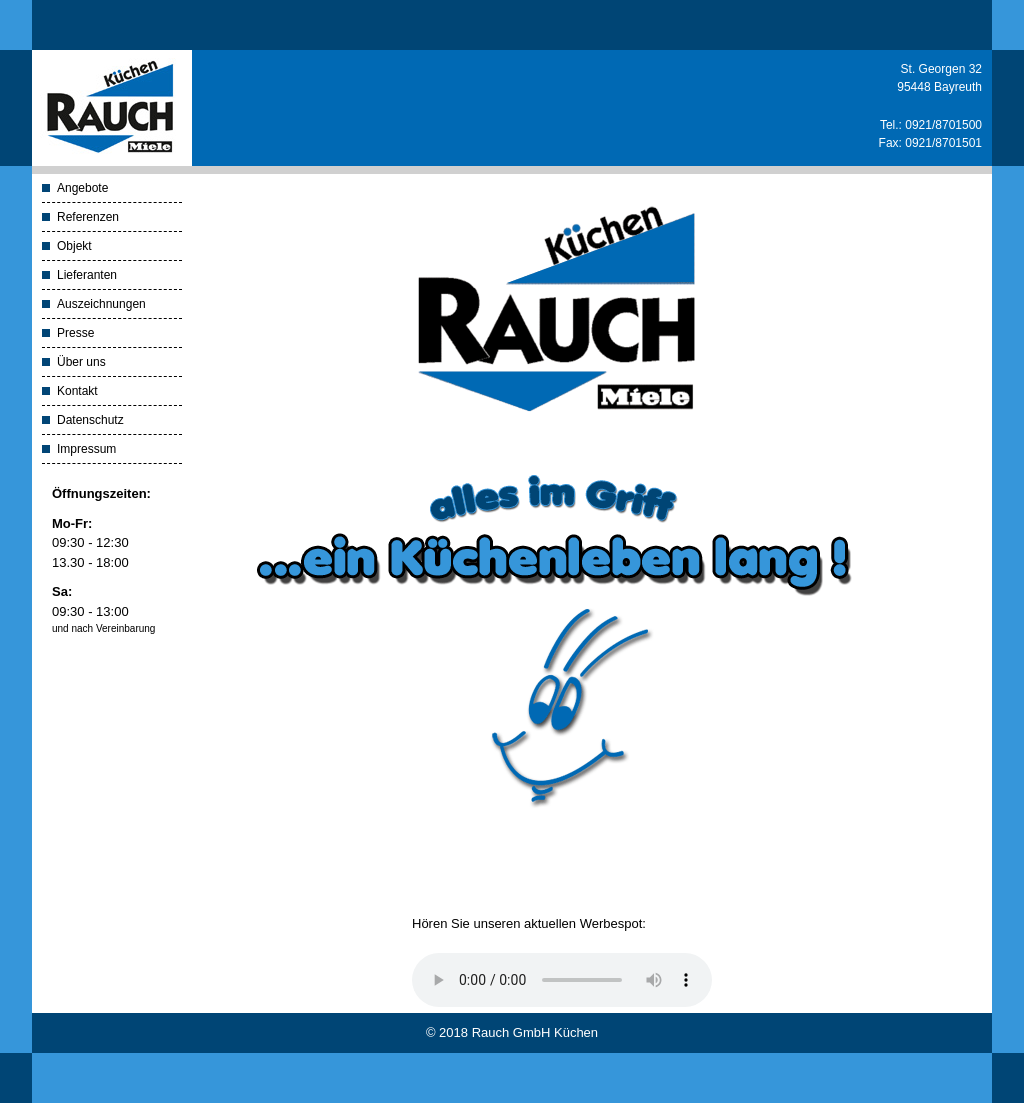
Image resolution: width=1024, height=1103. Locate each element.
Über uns (81, 362)
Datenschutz (90, 420)
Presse (75, 333)
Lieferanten (87, 275)
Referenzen (88, 217)
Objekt (74, 246)
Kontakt (77, 391)
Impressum (86, 449)
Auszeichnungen (101, 304)
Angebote (82, 188)
